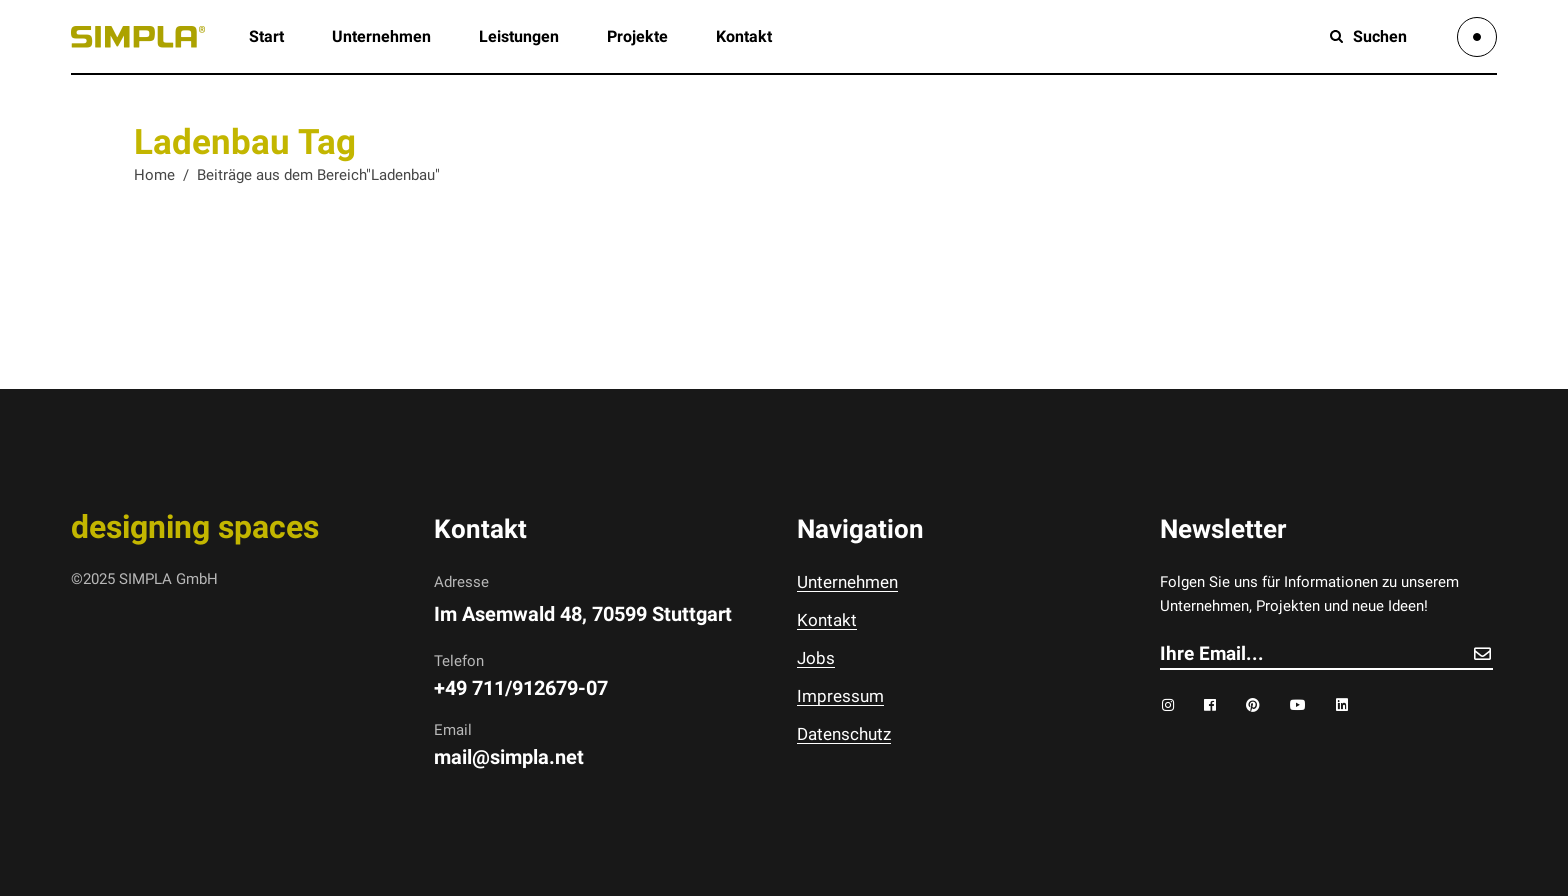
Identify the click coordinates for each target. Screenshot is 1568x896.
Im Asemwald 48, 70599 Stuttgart (583, 614)
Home (154, 175)
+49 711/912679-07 (521, 688)
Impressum (840, 696)
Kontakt (827, 620)
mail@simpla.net (509, 757)
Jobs (816, 658)
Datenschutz (844, 734)
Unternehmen (847, 582)
